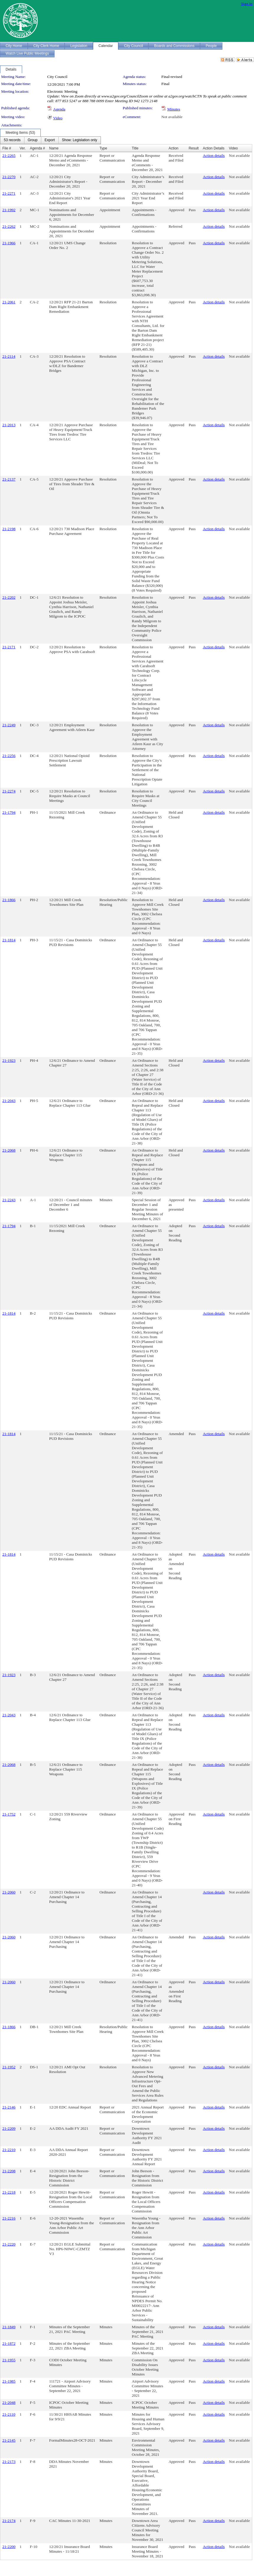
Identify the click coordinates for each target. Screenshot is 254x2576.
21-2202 (8, 597)
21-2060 (8, 1892)
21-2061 (8, 302)
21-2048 (8, 2402)
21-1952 (8, 2067)
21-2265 (8, 155)
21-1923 (8, 1060)
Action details (213, 155)
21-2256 (8, 755)
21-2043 (8, 1100)
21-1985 (8, 2381)
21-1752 (8, 1814)
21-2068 (8, 1150)
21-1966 (8, 243)
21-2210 (8, 2149)
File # (6, 148)
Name (54, 148)
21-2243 (8, 1200)
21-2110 (8, 2414)
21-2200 (8, 2546)
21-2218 (8, 2192)
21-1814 (8, 940)
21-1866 (8, 900)
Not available (171, 117)
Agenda (59, 109)
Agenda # (37, 148)
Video (58, 118)
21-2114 (8, 356)
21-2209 (8, 2128)
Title (135, 148)
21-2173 (8, 2461)
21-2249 (8, 725)
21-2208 (8, 2171)
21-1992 (8, 210)
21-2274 (8, 791)
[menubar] (50, 140)
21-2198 (8, 529)
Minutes (173, 109)
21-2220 (8, 2244)
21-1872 (8, 2343)
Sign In (247, 3)
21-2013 (8, 425)
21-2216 (8, 2218)
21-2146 (8, 2107)
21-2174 (8, 2520)
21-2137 (8, 479)
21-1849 (8, 2327)
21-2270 (8, 177)
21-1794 (8, 812)
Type (103, 148)
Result (194, 148)
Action (173, 148)
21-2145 (8, 2440)
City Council (57, 76)
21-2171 (8, 647)
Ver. (22, 148)
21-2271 (8, 193)
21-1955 (8, 2360)
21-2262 (8, 226)
